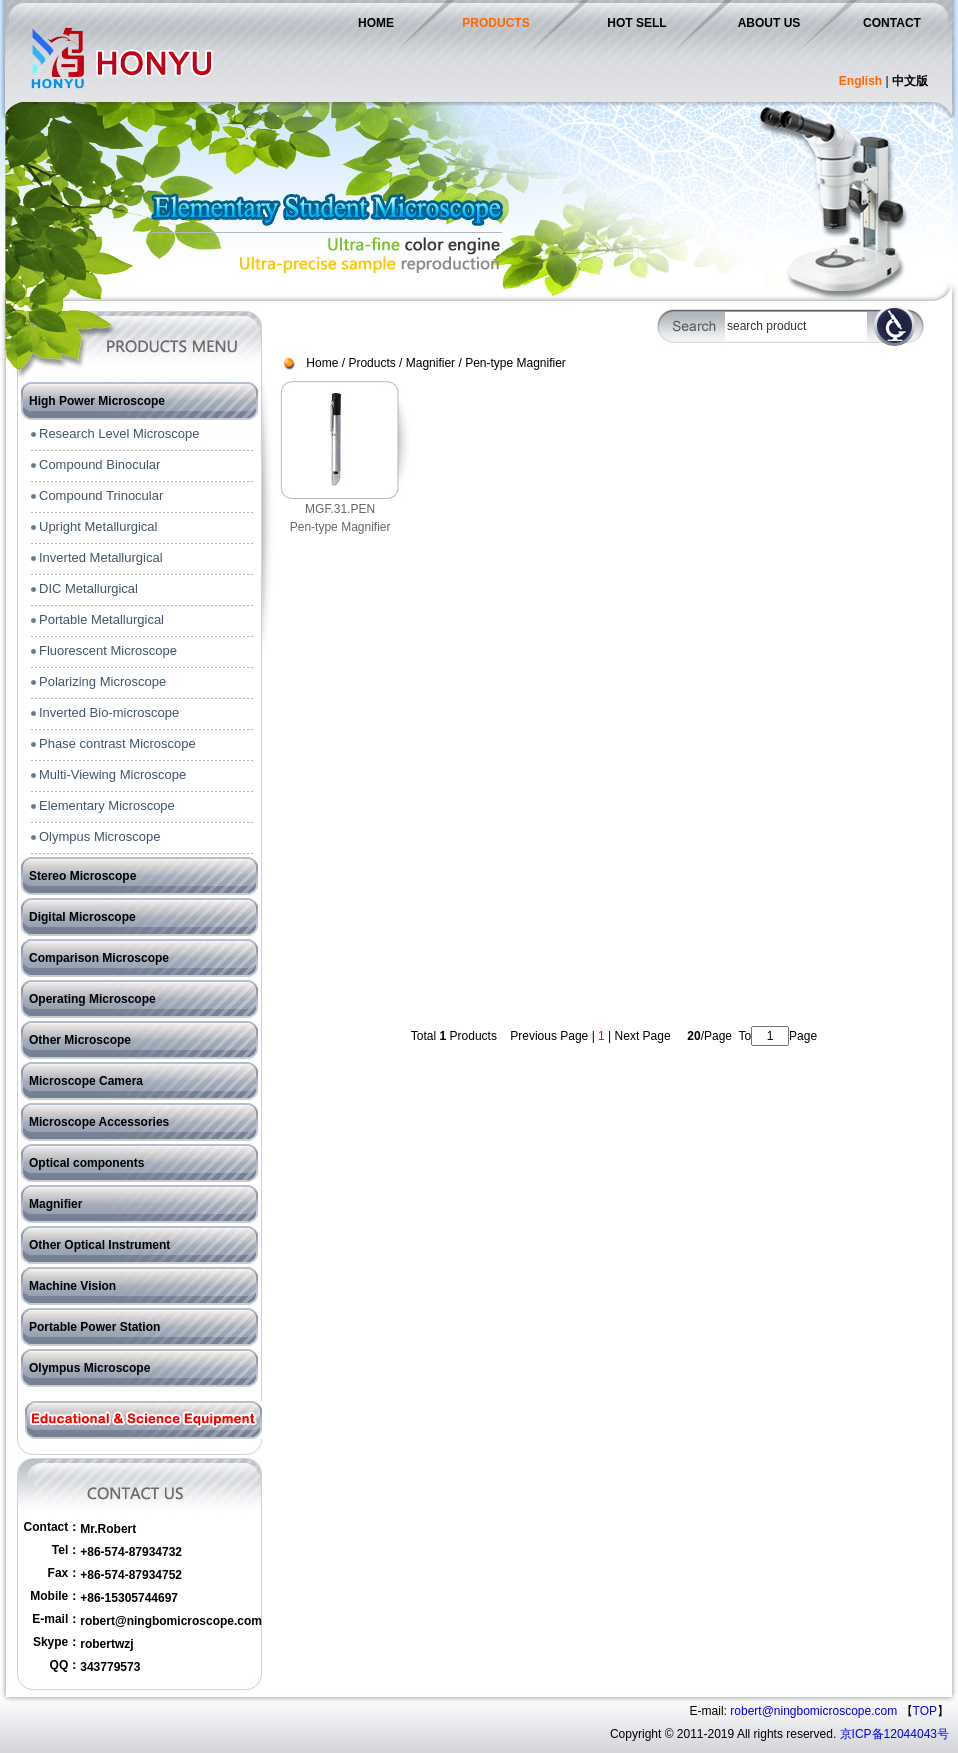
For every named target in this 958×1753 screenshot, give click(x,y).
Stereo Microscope (82, 876)
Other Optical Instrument (99, 1245)
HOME (376, 23)
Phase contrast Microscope (117, 743)
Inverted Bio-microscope (109, 712)
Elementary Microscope (107, 805)
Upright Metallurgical (98, 526)
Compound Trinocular (101, 495)
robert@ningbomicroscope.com (171, 1621)
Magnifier (55, 1204)
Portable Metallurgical (101, 619)
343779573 (110, 1667)
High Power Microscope (97, 401)
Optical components (86, 1163)
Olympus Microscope (99, 836)
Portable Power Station (94, 1327)
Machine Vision (72, 1286)
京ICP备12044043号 (894, 1734)
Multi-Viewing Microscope (112, 774)
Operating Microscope (92, 999)
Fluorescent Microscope (108, 650)
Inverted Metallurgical (101, 557)
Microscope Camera (86, 1081)
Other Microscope (80, 1040)
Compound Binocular (99, 464)
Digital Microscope (82, 917)
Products (371, 363)
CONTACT (892, 23)
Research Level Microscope (119, 433)
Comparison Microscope (99, 958)
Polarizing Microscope (102, 681)
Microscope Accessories (99, 1122)
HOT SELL (636, 23)
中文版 (910, 81)
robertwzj (106, 1644)
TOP (925, 1711)
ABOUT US (769, 23)
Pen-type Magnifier (515, 363)
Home (322, 363)
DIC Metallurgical (88, 588)
